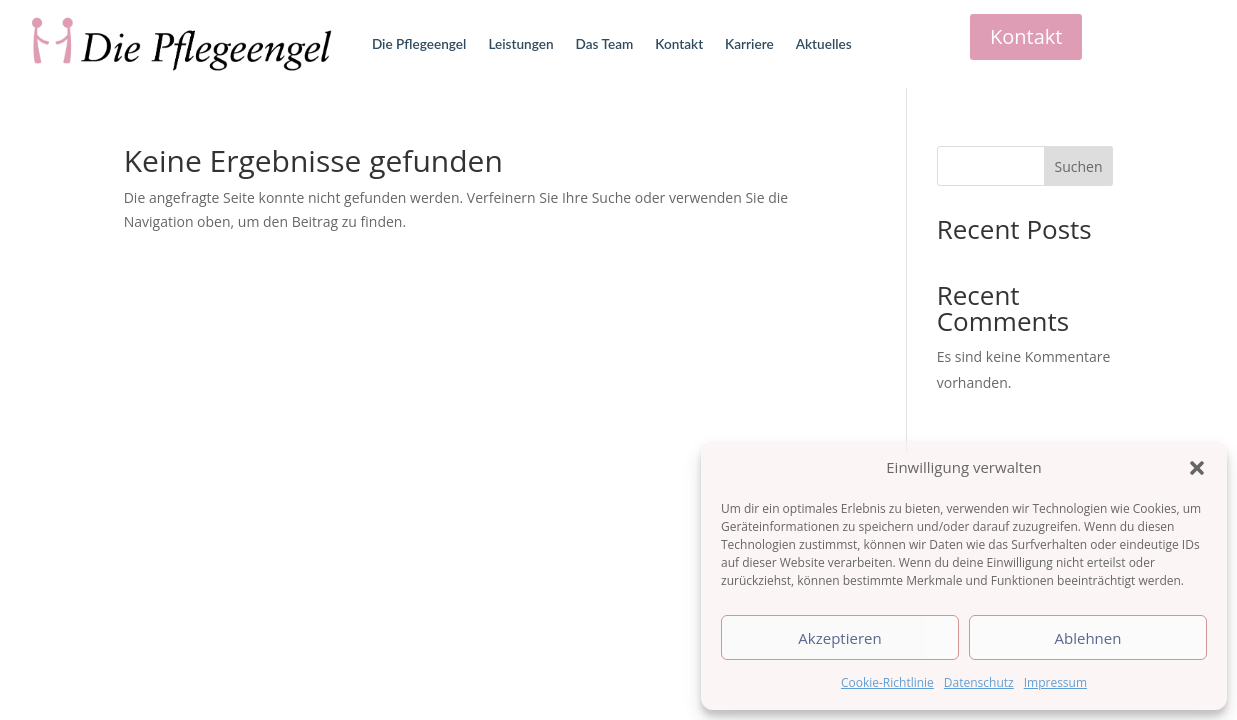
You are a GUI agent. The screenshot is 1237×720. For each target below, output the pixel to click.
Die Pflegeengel (419, 44)
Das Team (605, 44)
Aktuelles (824, 44)
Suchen (1078, 166)
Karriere (749, 44)
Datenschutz (979, 682)
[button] (1197, 468)
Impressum (1055, 682)
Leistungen (520, 44)
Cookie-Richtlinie (887, 682)
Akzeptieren (839, 638)
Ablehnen (1088, 638)
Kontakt (679, 44)
